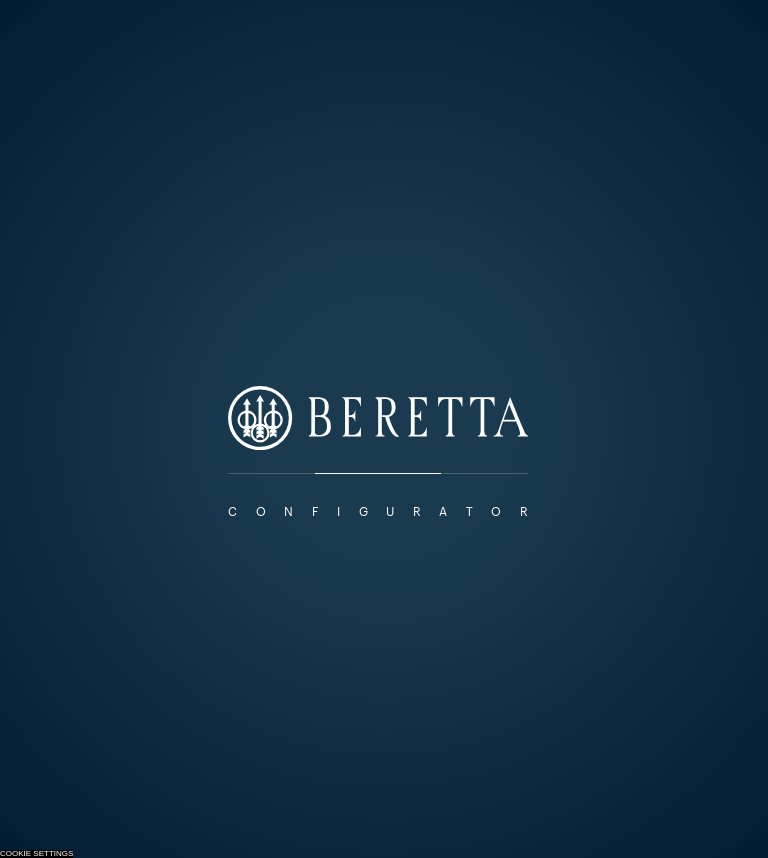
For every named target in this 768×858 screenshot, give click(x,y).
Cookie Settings (36, 854)
